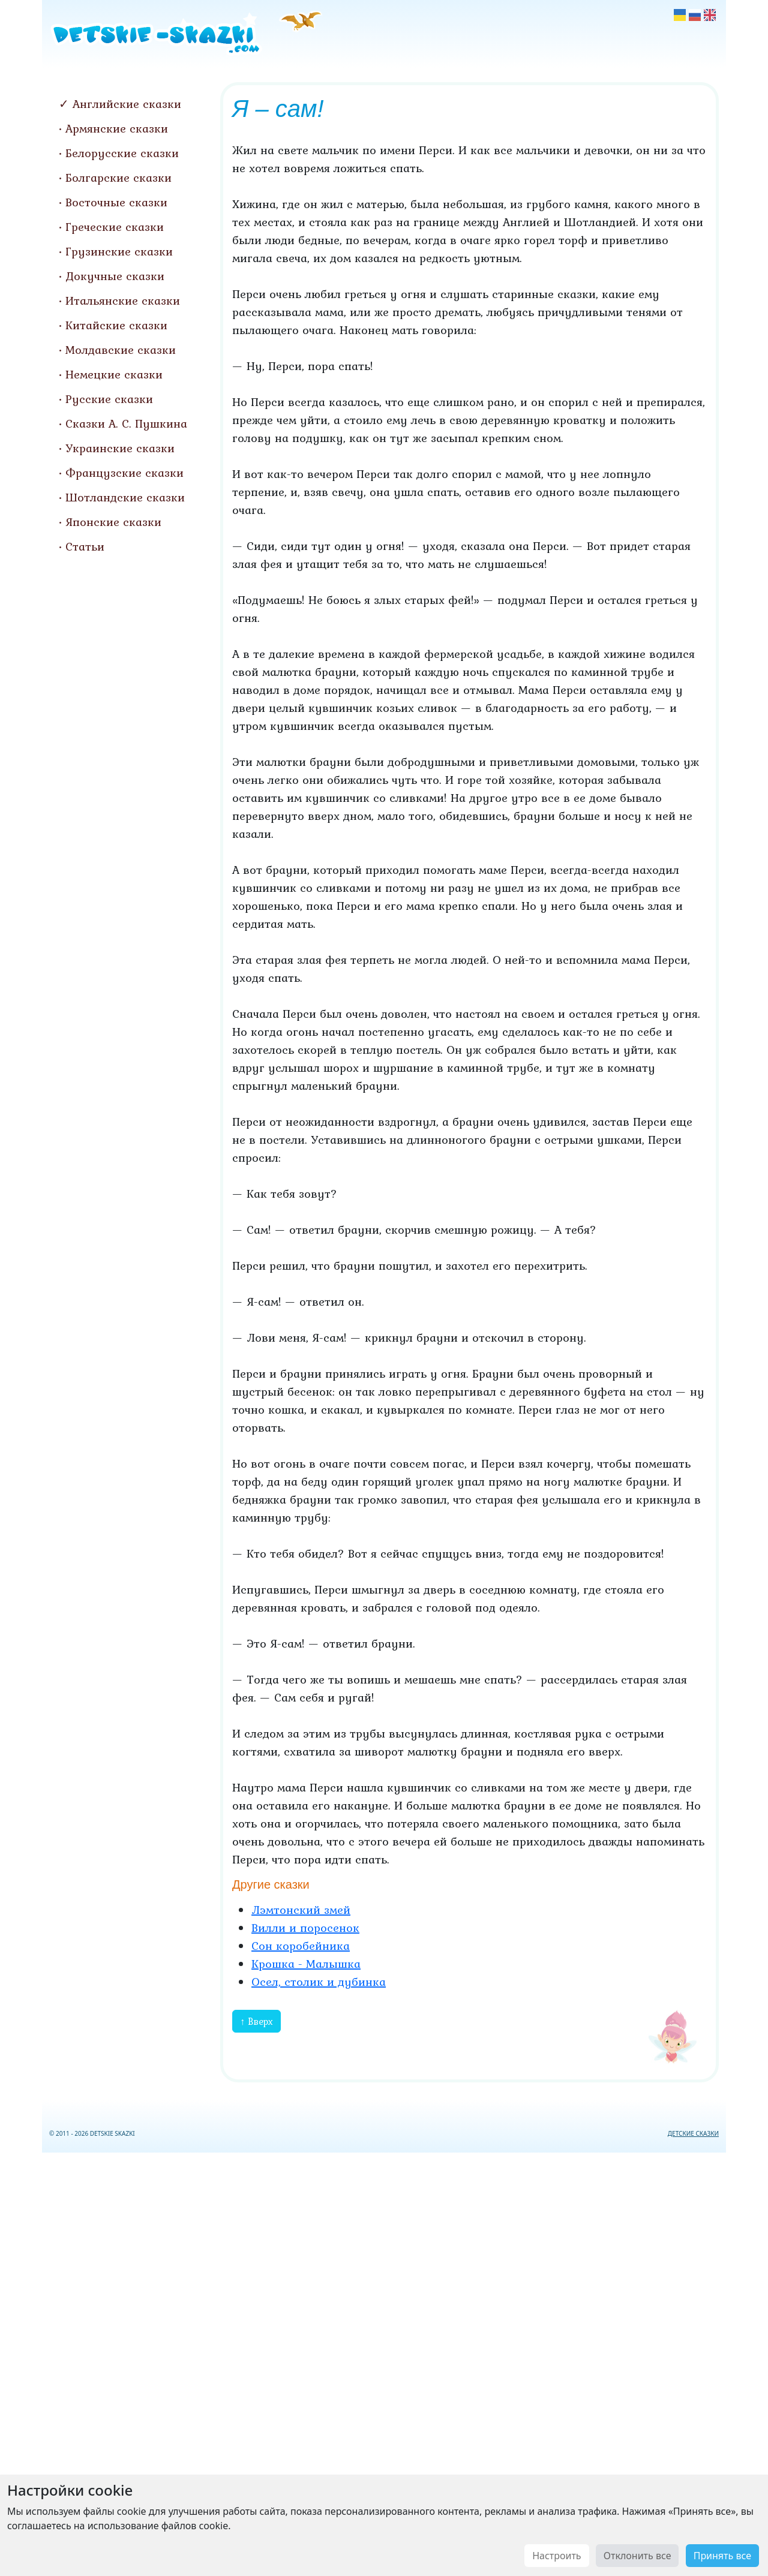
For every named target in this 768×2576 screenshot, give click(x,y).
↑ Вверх (256, 2021)
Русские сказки (109, 399)
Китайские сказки (116, 325)
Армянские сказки (116, 128)
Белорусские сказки (122, 153)
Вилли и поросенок (305, 1928)
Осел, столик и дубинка (318, 1982)
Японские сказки (113, 522)
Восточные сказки (116, 202)
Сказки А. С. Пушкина (126, 423)
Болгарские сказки (118, 178)
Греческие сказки (114, 227)
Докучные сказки (114, 276)
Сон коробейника (300, 1946)
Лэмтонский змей (300, 1910)
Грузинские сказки (119, 251)
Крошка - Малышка (306, 1964)
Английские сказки (127, 104)
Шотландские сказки (125, 497)
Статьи (84, 546)
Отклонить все (637, 2555)
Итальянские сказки (122, 300)
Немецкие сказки (114, 374)
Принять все (722, 2555)
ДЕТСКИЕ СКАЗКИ (693, 2133)
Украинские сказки (120, 448)
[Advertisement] (384, 2362)
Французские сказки (124, 473)
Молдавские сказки (120, 350)
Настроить (556, 2555)
